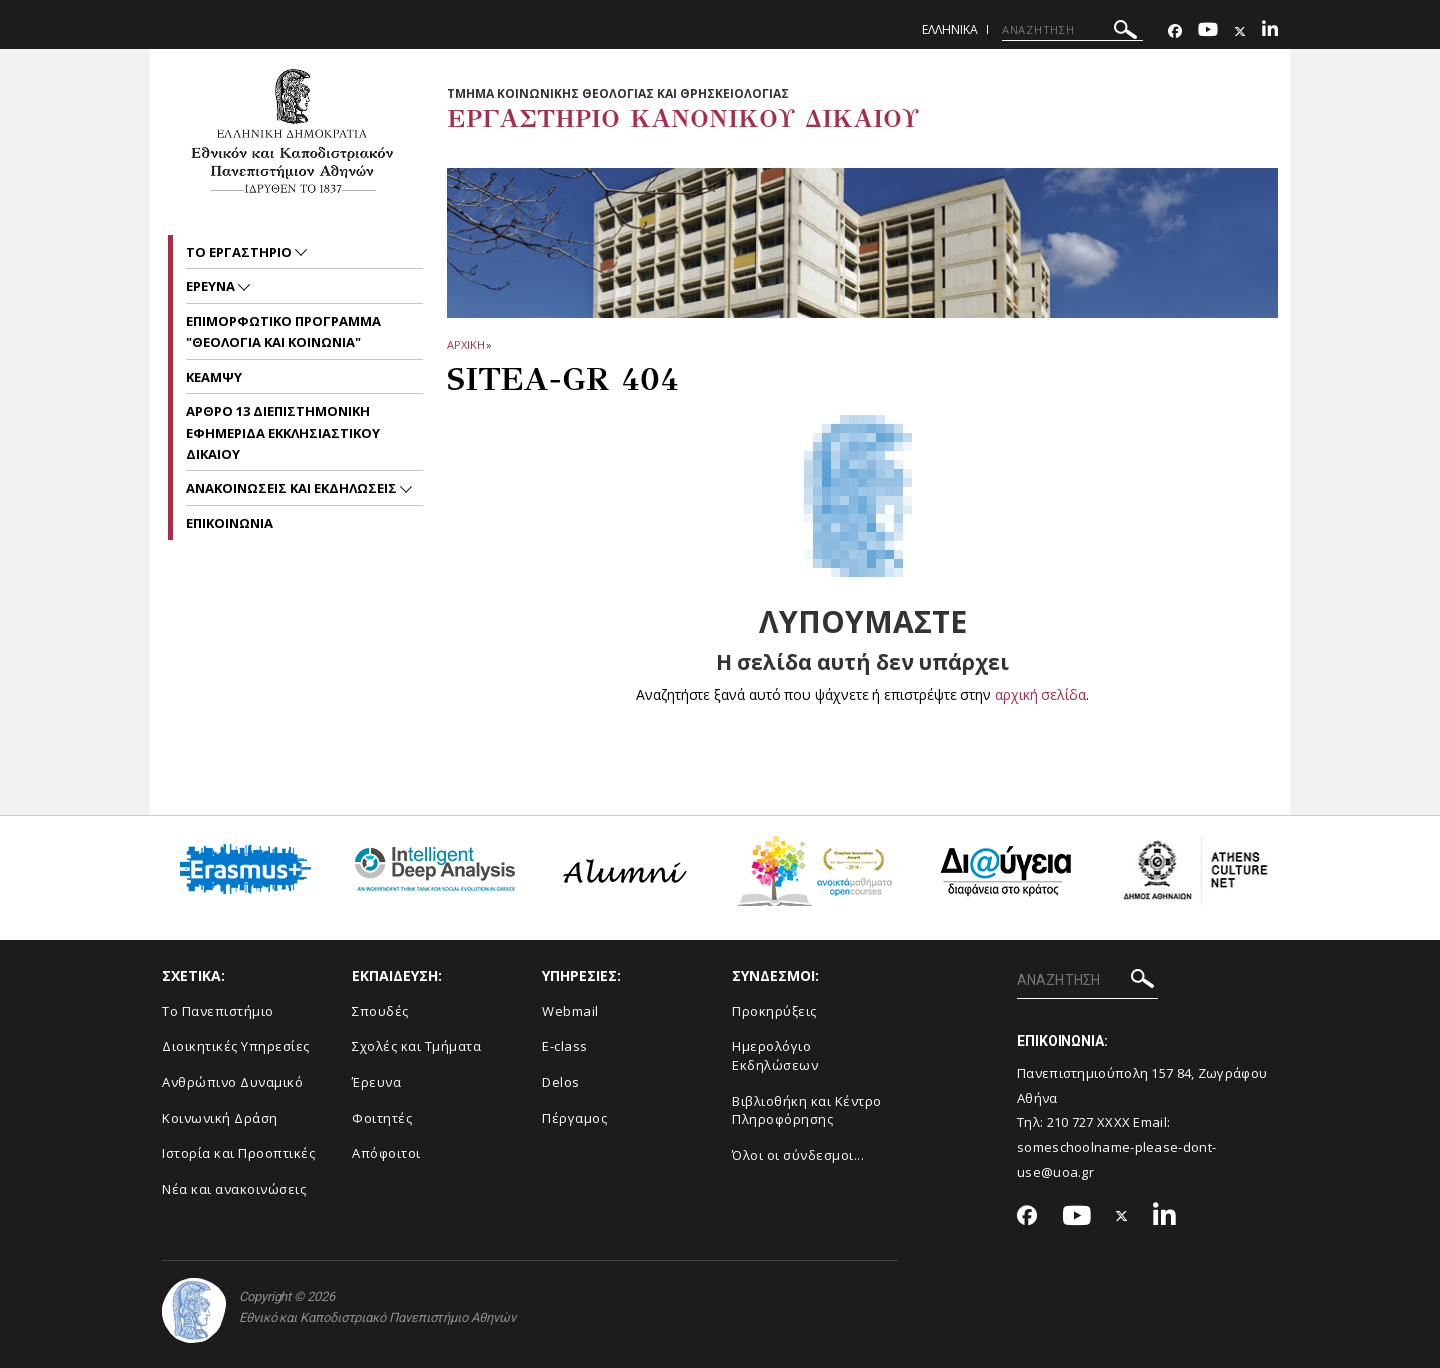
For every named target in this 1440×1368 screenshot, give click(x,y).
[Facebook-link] (1175, 31)
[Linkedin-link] (1270, 31)
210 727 (1072, 1122)
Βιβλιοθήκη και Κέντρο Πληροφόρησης (807, 1110)
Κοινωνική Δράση (220, 1118)
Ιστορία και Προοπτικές (238, 1153)
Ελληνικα (950, 29)
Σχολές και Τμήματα (416, 1046)
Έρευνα (376, 1082)
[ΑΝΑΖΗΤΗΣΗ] (1072, 30)
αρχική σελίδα (1040, 694)
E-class (565, 1046)
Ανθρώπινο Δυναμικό (232, 1082)
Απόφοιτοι (386, 1153)
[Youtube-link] (1208, 31)
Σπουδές (380, 1011)
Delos (561, 1082)
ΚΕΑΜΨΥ (214, 377)
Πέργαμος (574, 1118)
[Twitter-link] (1240, 31)
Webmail (570, 1011)
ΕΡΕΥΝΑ (212, 286)
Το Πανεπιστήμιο (218, 1011)
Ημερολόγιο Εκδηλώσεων (775, 1055)
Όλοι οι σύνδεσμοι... (798, 1155)
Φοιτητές (382, 1118)
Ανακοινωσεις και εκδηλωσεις (293, 488)
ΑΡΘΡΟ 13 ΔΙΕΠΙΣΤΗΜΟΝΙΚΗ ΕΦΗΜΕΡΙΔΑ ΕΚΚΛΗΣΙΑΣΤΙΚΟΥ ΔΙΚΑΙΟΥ (283, 432)
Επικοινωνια (229, 523)
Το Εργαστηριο (240, 252)
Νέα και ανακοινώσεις (234, 1189)
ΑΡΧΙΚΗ (465, 344)
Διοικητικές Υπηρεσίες (236, 1046)
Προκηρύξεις (774, 1011)
